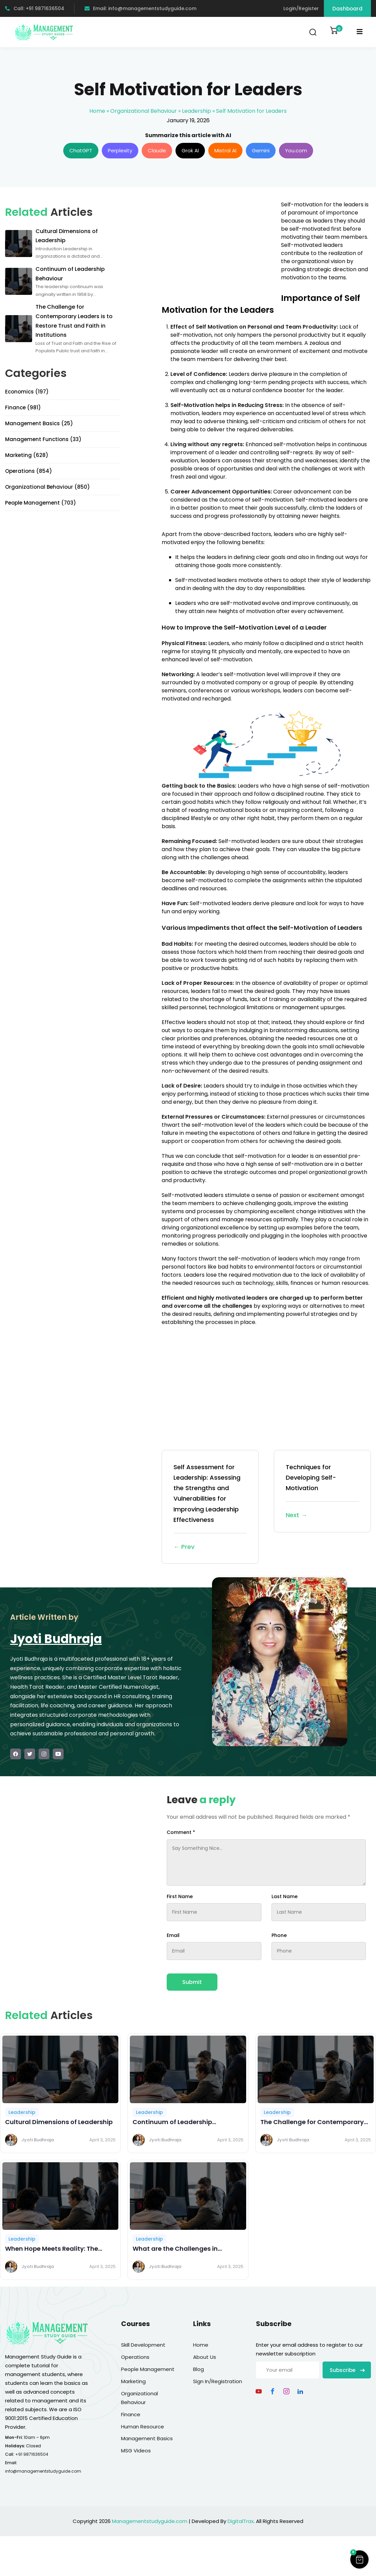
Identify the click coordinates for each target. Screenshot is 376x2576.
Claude (157, 150)
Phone (279, 1935)
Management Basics (147, 2438)
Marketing (133, 2381)
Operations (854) (28, 471)
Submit (192, 1982)
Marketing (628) (26, 455)
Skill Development (143, 2344)
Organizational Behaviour (143, 111)
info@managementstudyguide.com (43, 2471)
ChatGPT (80, 150)
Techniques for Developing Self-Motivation (322, 1492)
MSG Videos (136, 2450)
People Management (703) (40, 502)
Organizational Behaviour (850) (47, 486)
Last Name (285, 1896)
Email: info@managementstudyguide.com (140, 8)
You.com (296, 150)
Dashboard (347, 8)
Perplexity (120, 150)
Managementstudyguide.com (149, 2521)
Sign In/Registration (217, 2381)
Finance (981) (23, 407)
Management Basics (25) (39, 423)
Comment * (181, 1832)
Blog (198, 2369)
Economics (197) (27, 391)
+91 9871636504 (31, 2454)
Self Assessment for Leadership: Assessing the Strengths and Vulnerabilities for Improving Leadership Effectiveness (210, 1507)
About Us (204, 2357)
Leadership (196, 111)
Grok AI (190, 150)
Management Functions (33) (43, 439)
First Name (180, 1896)
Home (97, 111)
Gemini (260, 150)
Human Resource (142, 2426)
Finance (130, 2414)
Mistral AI (225, 150)
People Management (147, 2369)
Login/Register (301, 8)
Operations (135, 2357)
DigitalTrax (241, 2521)
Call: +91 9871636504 (34, 8)
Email (173, 1935)
